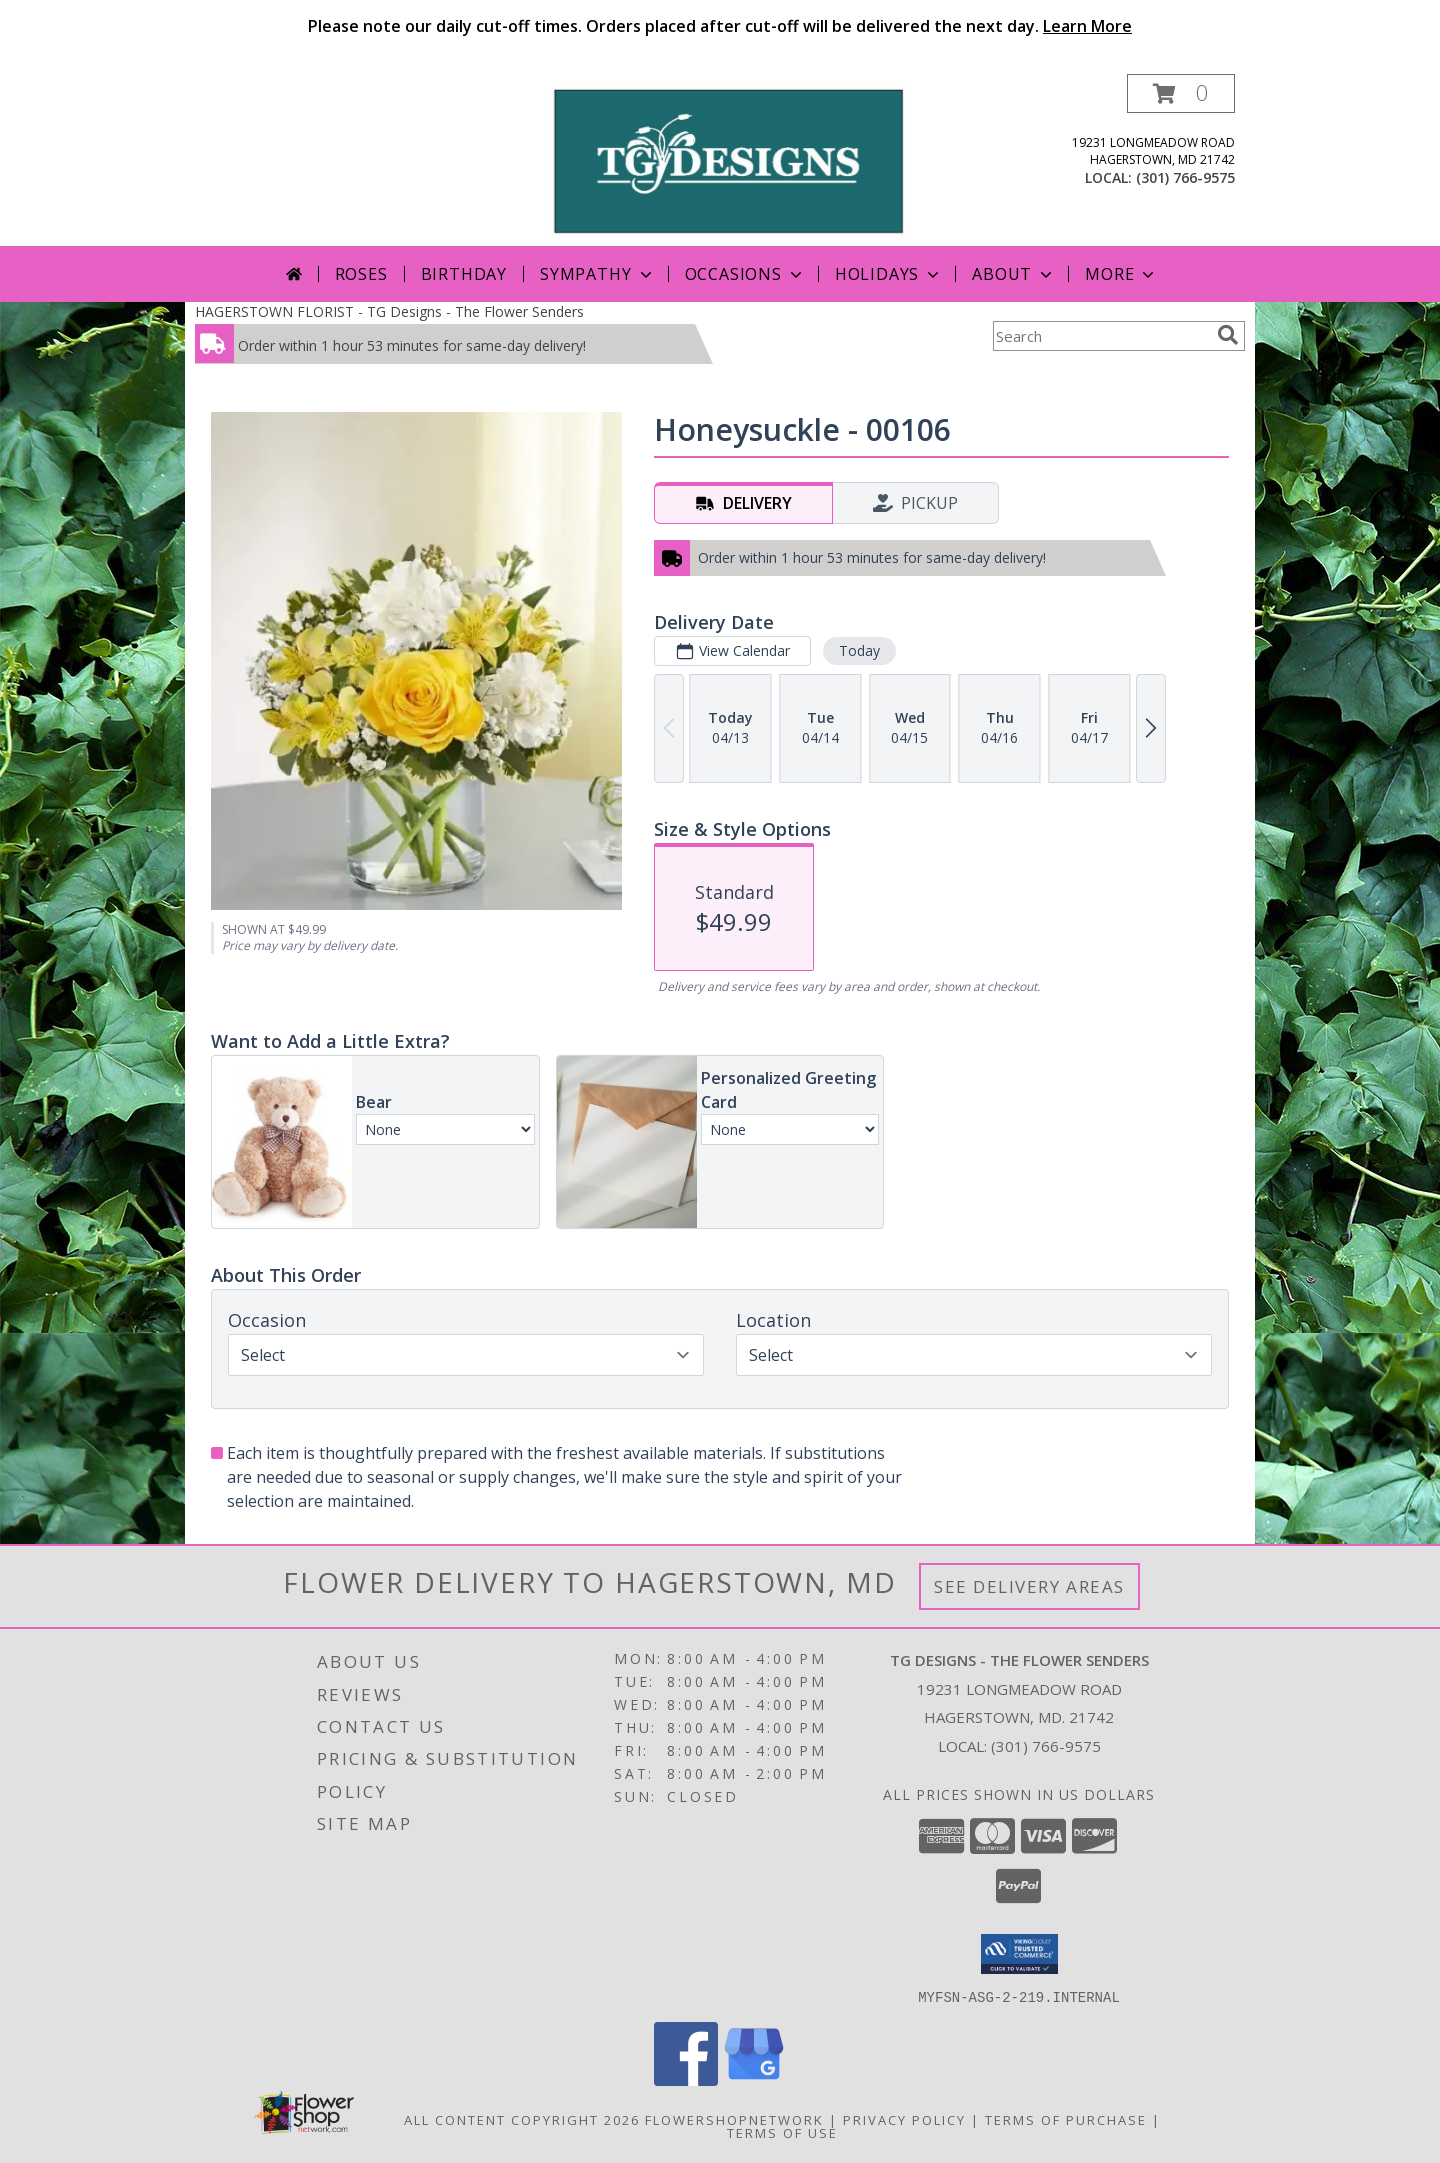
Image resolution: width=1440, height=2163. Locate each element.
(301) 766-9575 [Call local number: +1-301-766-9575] (1185, 177)
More (1121, 274)
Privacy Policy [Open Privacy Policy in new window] (904, 2119)
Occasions (745, 274)
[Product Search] (1101, 336)
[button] (1181, 93)
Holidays (889, 274)
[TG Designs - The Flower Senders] (727, 159)
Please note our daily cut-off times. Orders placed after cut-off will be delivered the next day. (720, 26)
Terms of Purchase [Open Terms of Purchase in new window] (1066, 2119)
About (1014, 274)
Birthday (464, 274)
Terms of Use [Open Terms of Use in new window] (782, 2132)
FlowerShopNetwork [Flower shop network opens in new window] (734, 2119)
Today (859, 650)
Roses (361, 274)
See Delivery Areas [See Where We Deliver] (1029, 1586)
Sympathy (597, 274)
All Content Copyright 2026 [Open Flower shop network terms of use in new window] (522, 2119)
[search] (1228, 335)
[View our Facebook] (686, 2079)
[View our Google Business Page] (754, 2079)
